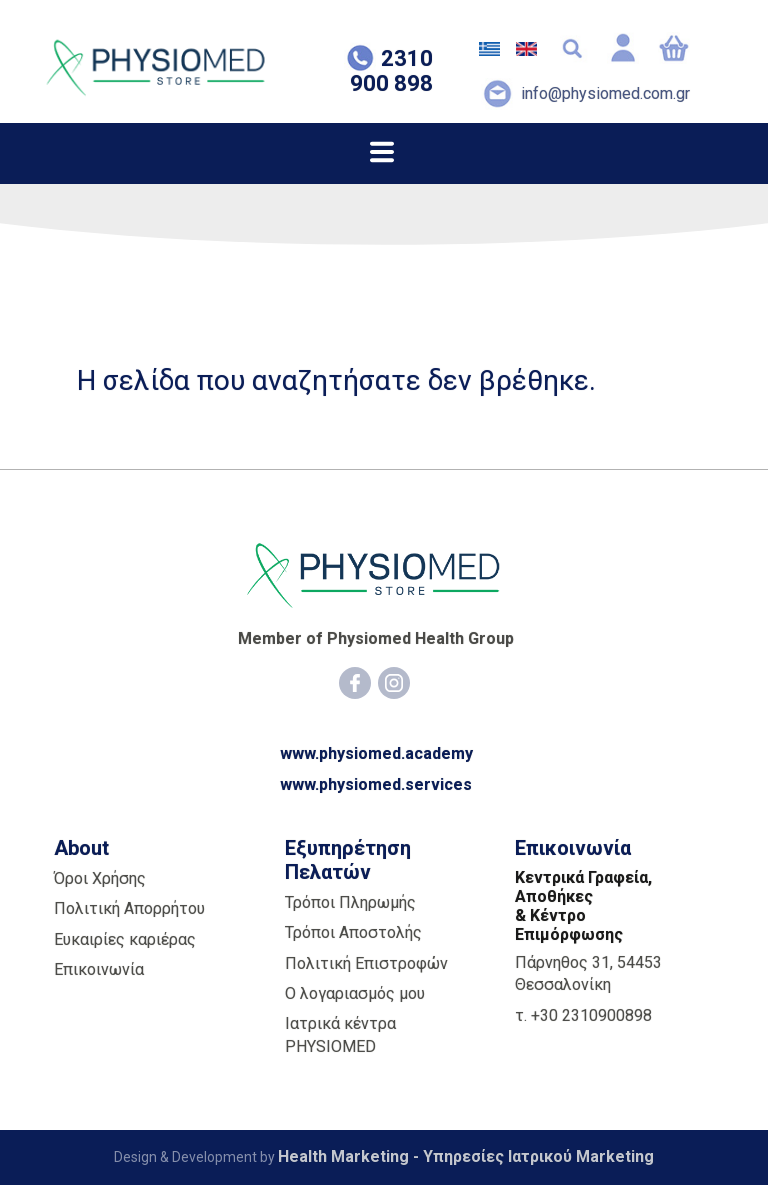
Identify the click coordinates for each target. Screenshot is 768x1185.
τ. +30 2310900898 (583, 1015)
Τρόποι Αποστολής (353, 932)
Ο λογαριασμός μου (355, 993)
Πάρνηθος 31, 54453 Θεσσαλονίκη (588, 973)
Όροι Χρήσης (100, 878)
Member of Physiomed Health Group (376, 638)
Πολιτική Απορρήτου (129, 908)
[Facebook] (355, 683)
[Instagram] (394, 683)
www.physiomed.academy (376, 753)
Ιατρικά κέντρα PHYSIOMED (340, 1034)
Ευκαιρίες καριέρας (125, 939)
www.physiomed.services (376, 784)
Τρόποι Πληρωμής (350, 902)
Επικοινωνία (99, 969)
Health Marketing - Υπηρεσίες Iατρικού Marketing (466, 1156)
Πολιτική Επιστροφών (366, 963)
